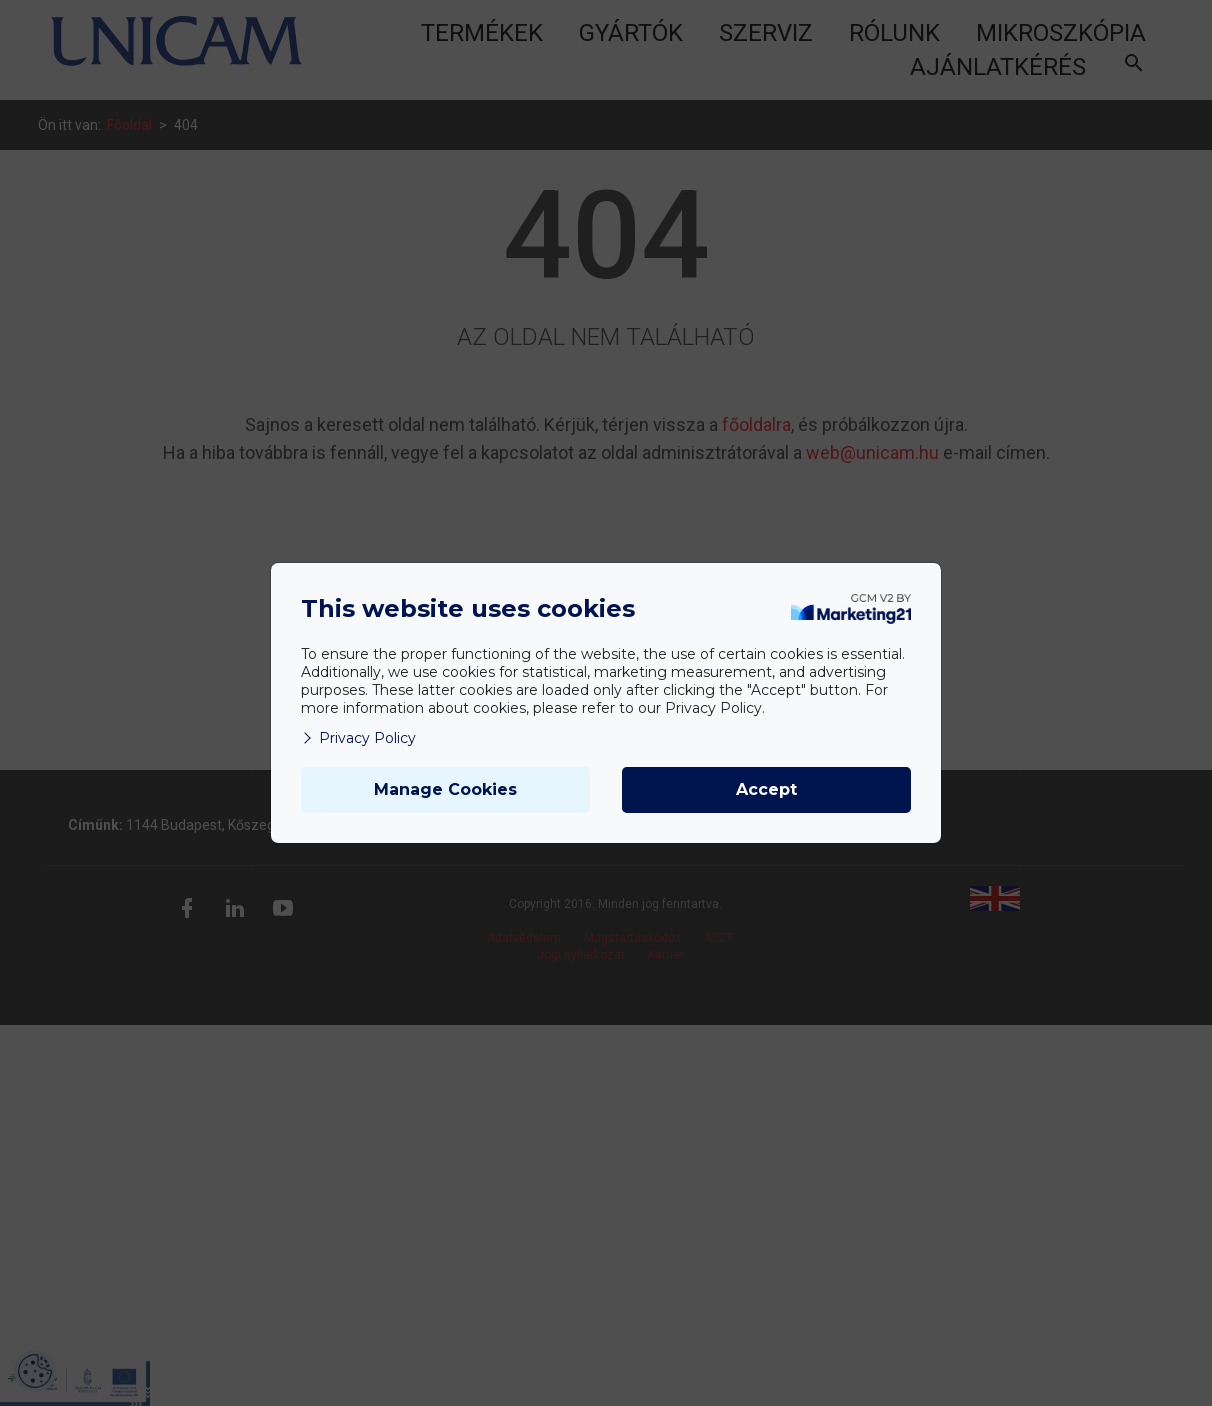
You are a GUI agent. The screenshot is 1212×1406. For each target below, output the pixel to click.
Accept (766, 789)
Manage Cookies (445, 789)
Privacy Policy (358, 738)
